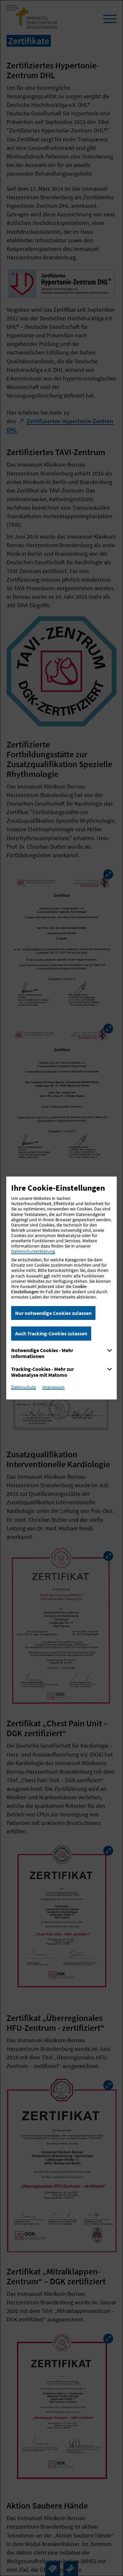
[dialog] (61, 1288)
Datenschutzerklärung (33, 1251)
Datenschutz (23, 1387)
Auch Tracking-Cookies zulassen (51, 1333)
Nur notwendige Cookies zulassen (53, 1313)
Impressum (53, 1387)
